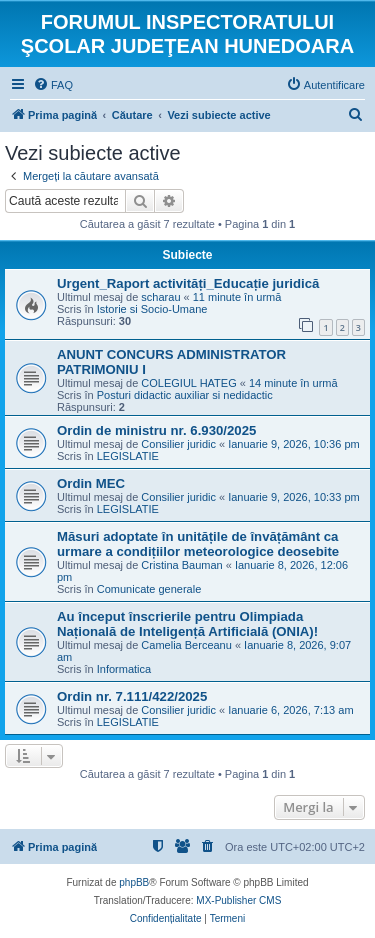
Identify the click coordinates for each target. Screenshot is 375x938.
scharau (160, 297)
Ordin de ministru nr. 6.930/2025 (156, 430)
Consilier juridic (178, 444)
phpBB (134, 882)
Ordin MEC (91, 483)
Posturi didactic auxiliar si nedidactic (185, 395)
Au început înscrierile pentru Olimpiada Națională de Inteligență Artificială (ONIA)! (187, 624)
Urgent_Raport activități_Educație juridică (188, 283)
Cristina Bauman (181, 565)
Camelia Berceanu (186, 645)
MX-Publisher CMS (238, 900)
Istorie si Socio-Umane (152, 309)
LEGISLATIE (128, 456)
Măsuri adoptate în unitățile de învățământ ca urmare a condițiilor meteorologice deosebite (198, 544)
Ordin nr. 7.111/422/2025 (132, 696)
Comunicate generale (149, 589)
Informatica (124, 669)
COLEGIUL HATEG (188, 383)
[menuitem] (53, 85)
